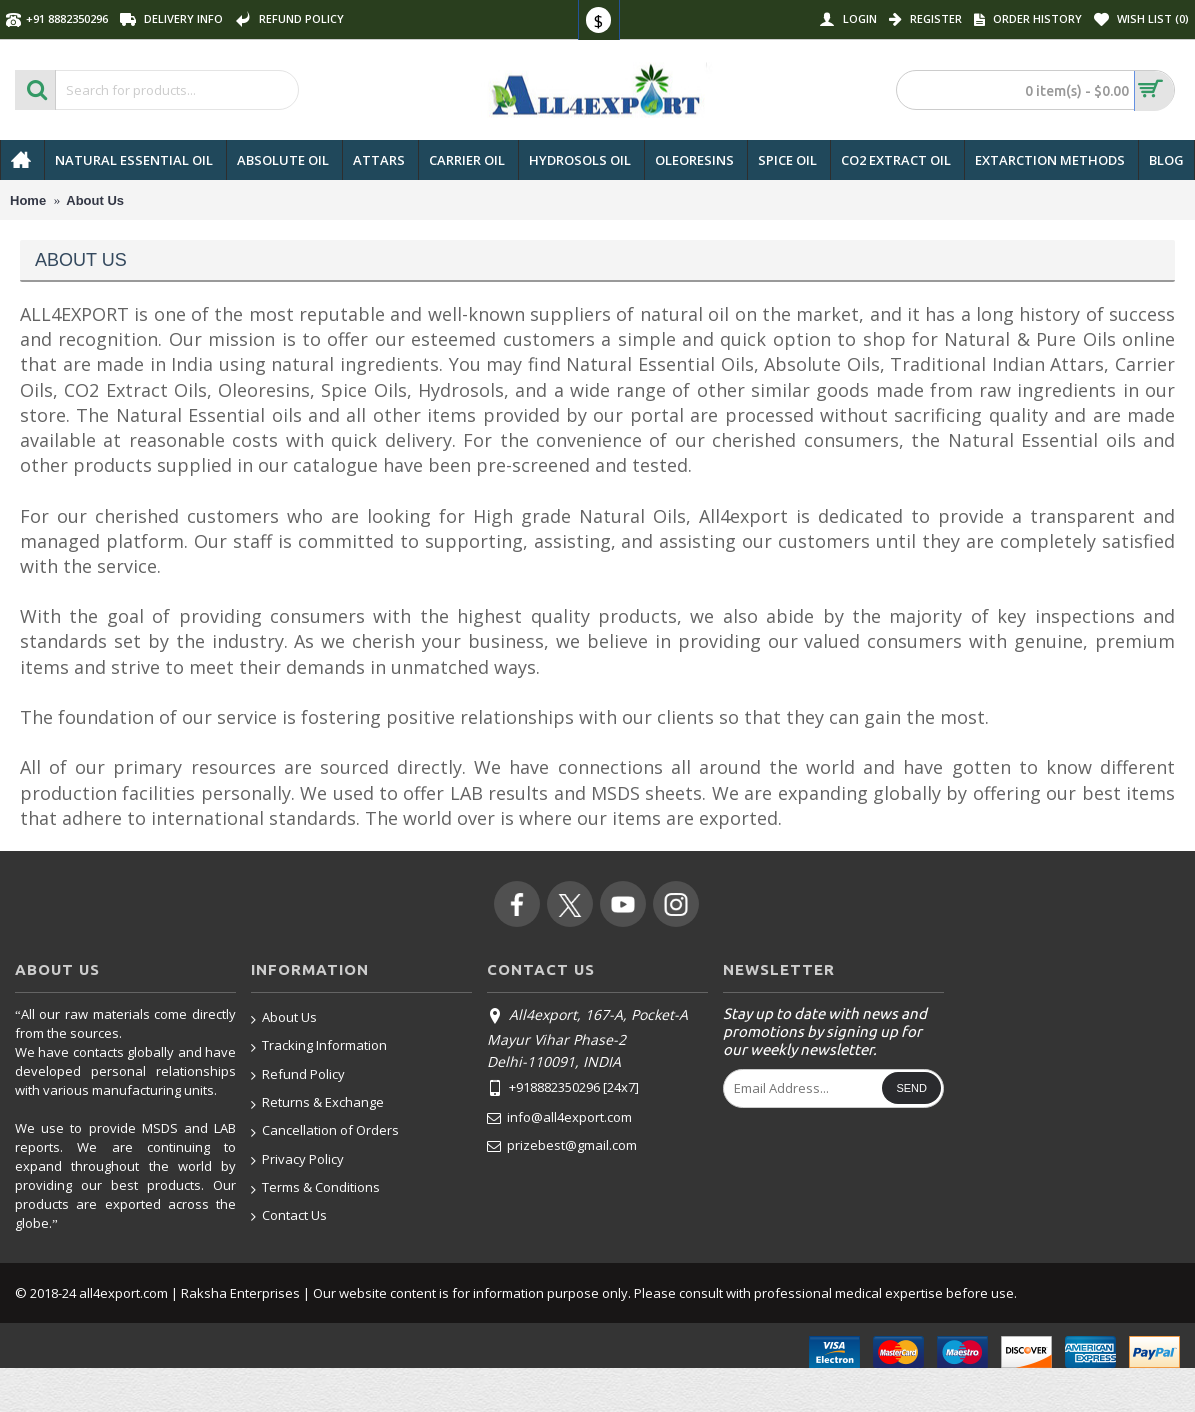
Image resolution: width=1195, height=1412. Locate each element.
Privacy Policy (297, 1160)
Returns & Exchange (317, 1103)
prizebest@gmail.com (562, 1146)
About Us (284, 1018)
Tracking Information (319, 1046)
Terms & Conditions (315, 1188)
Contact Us (289, 1216)
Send (911, 1088)
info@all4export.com (559, 1118)
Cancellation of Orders (325, 1131)
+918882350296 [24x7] (563, 1089)
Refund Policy (298, 1075)
